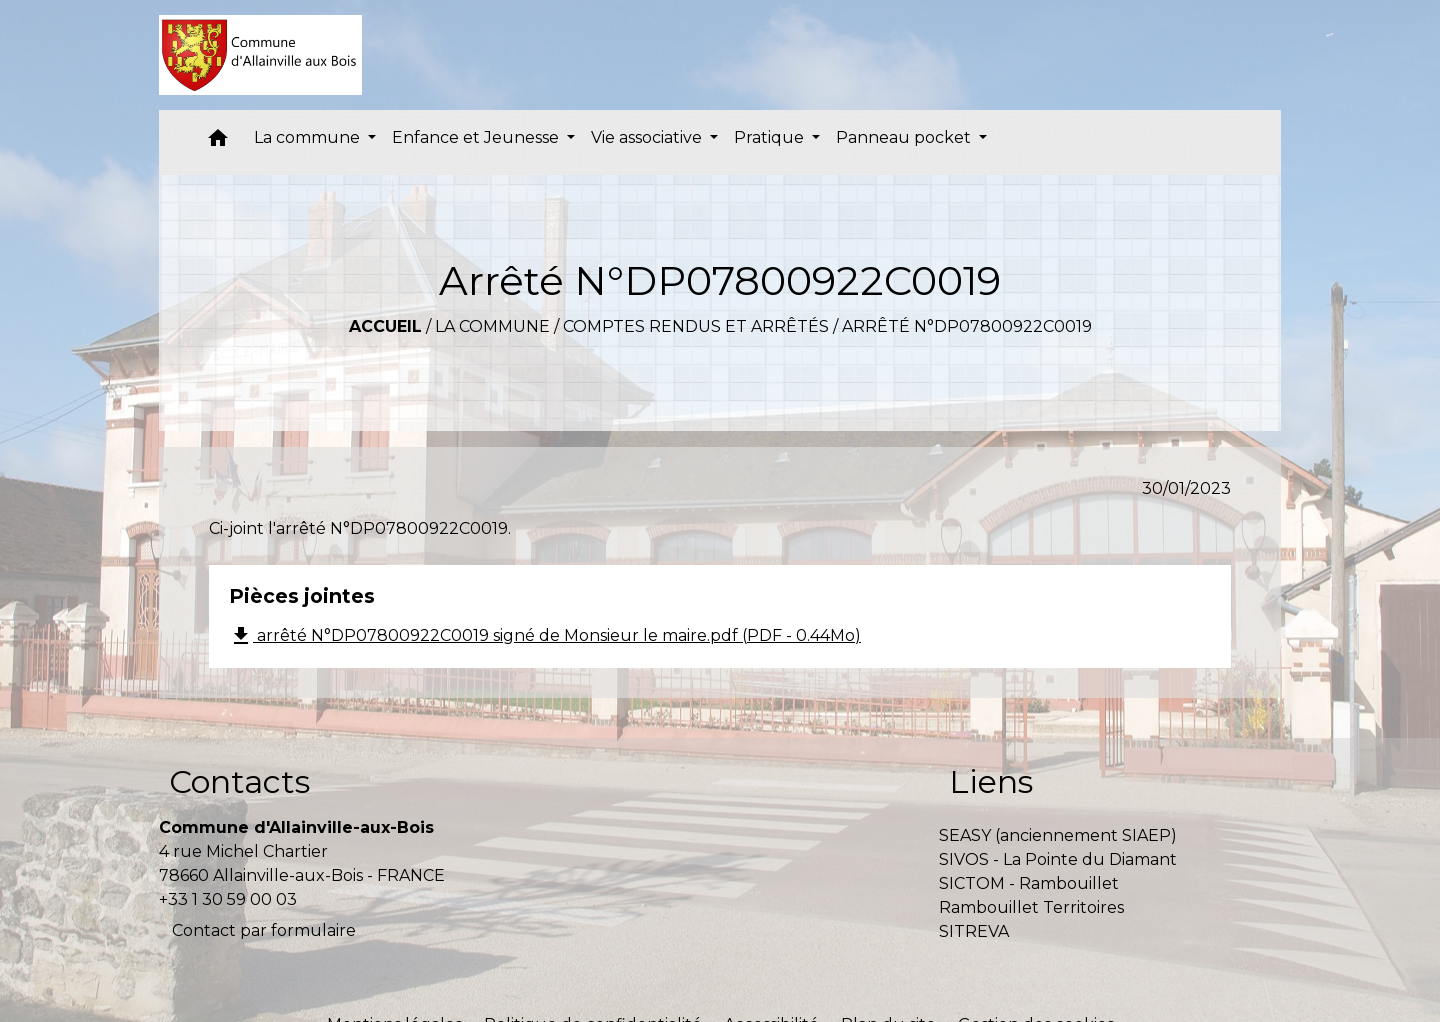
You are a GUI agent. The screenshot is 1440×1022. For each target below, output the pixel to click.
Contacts (239, 781)
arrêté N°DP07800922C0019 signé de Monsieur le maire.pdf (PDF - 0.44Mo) (545, 636)
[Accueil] (260, 55)
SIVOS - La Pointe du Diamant (1058, 859)
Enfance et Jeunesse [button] (477, 137)
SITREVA (974, 931)
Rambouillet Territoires (1031, 907)
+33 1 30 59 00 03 (228, 899)
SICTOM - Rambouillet (1029, 883)
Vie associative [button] (648, 137)
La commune (492, 326)
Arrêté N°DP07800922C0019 (967, 326)
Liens (991, 781)
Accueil (385, 326)
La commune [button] (309, 137)
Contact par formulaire (264, 930)
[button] (218, 142)
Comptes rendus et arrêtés (696, 326)
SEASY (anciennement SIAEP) (1058, 835)
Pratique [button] (771, 137)
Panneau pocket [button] (905, 137)
